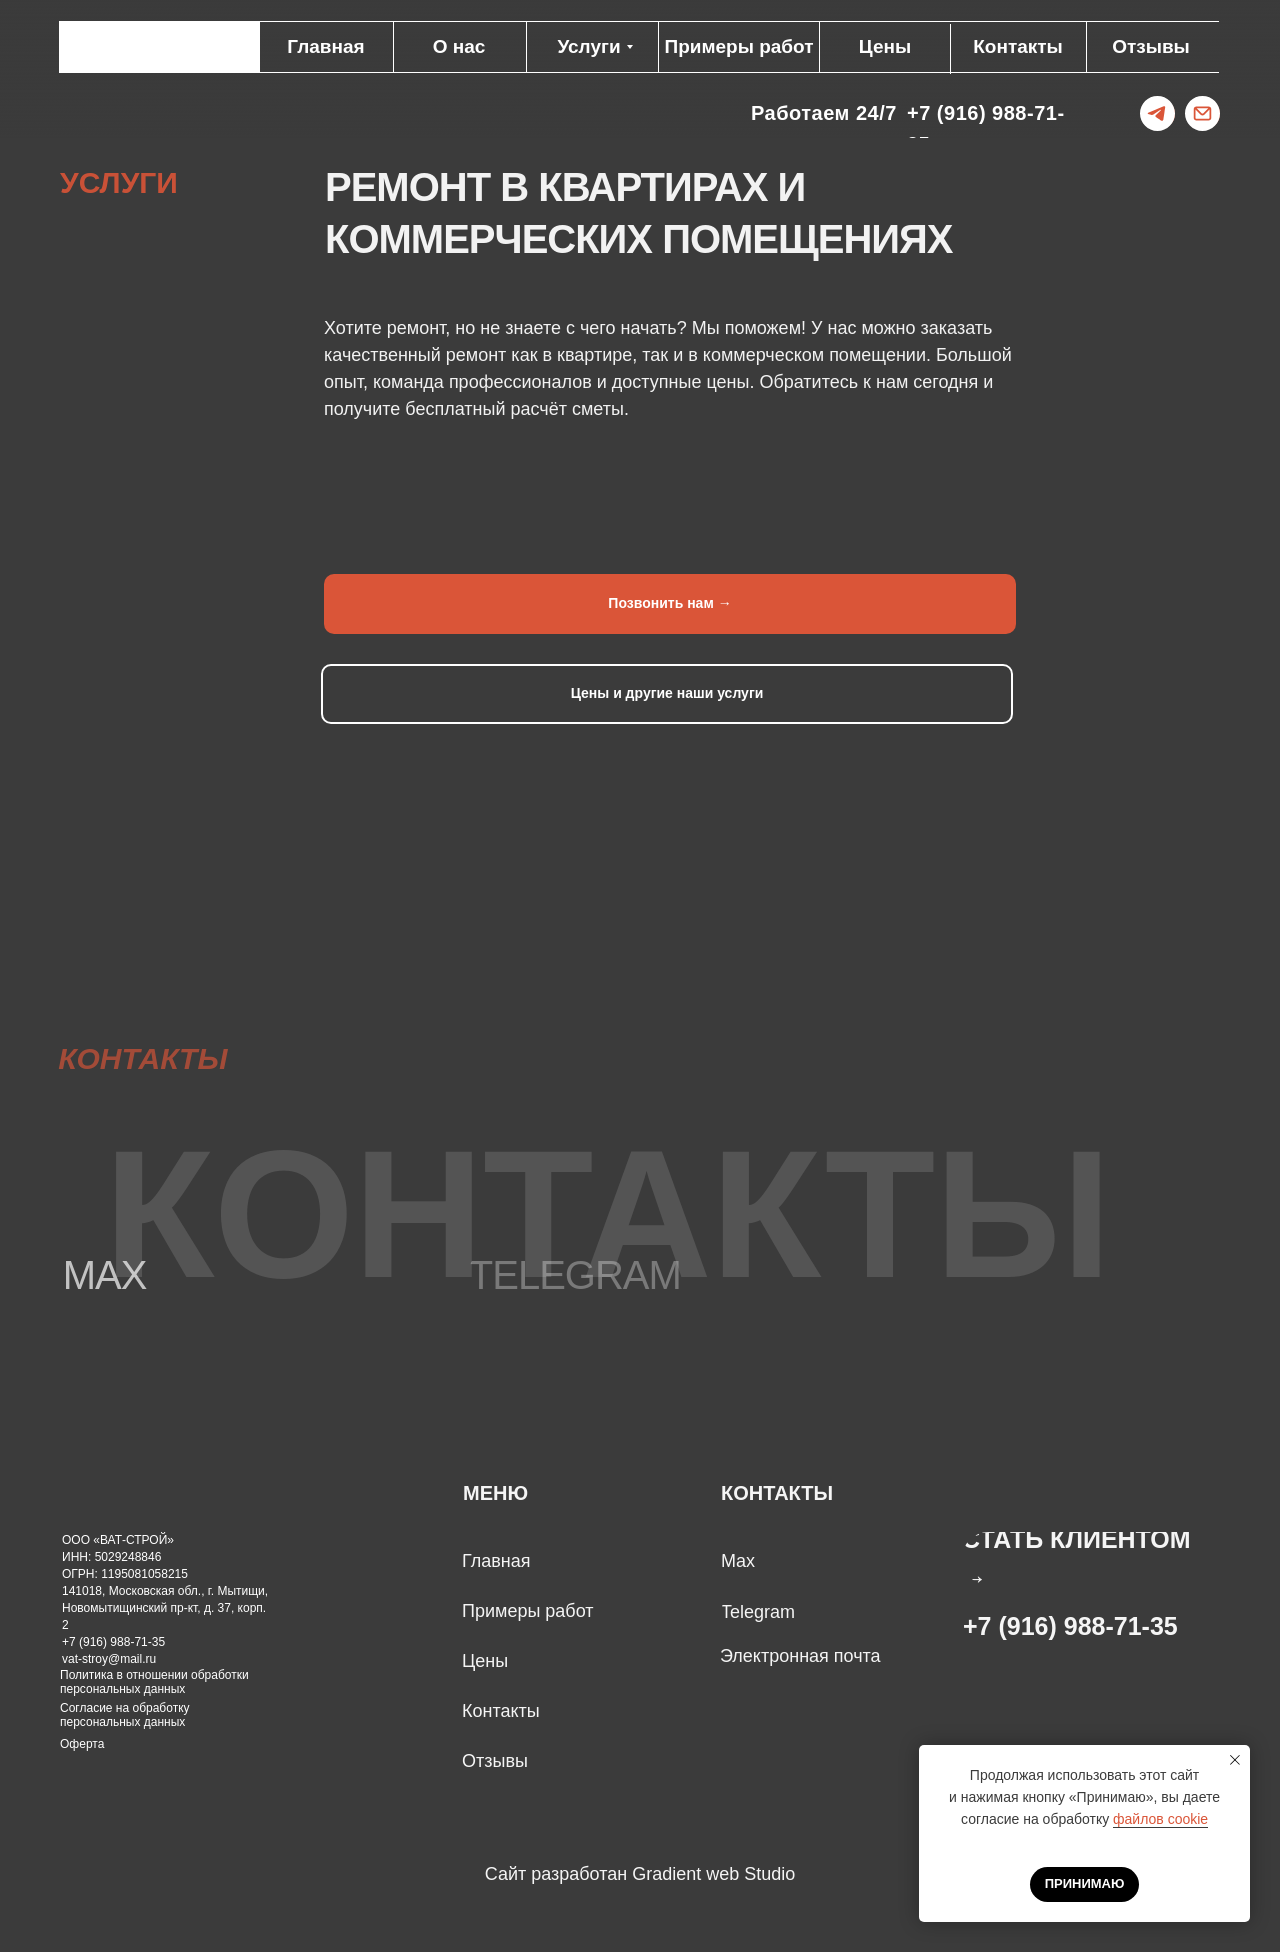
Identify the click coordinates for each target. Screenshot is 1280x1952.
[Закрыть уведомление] (1235, 1760)
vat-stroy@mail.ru (109, 1659)
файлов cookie (1160, 1819)
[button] (1090, 1558)
